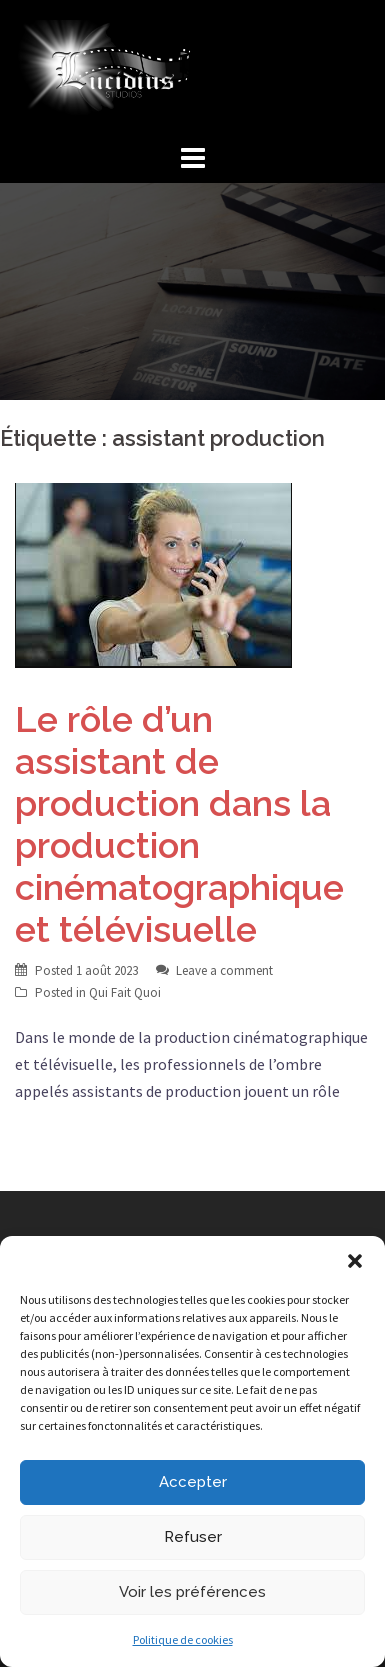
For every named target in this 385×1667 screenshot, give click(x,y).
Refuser (193, 1537)
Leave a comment (224, 970)
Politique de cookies (183, 1639)
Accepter (193, 1482)
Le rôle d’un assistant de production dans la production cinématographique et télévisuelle (179, 824)
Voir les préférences (192, 1592)
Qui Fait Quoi (125, 992)
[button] (355, 1261)
